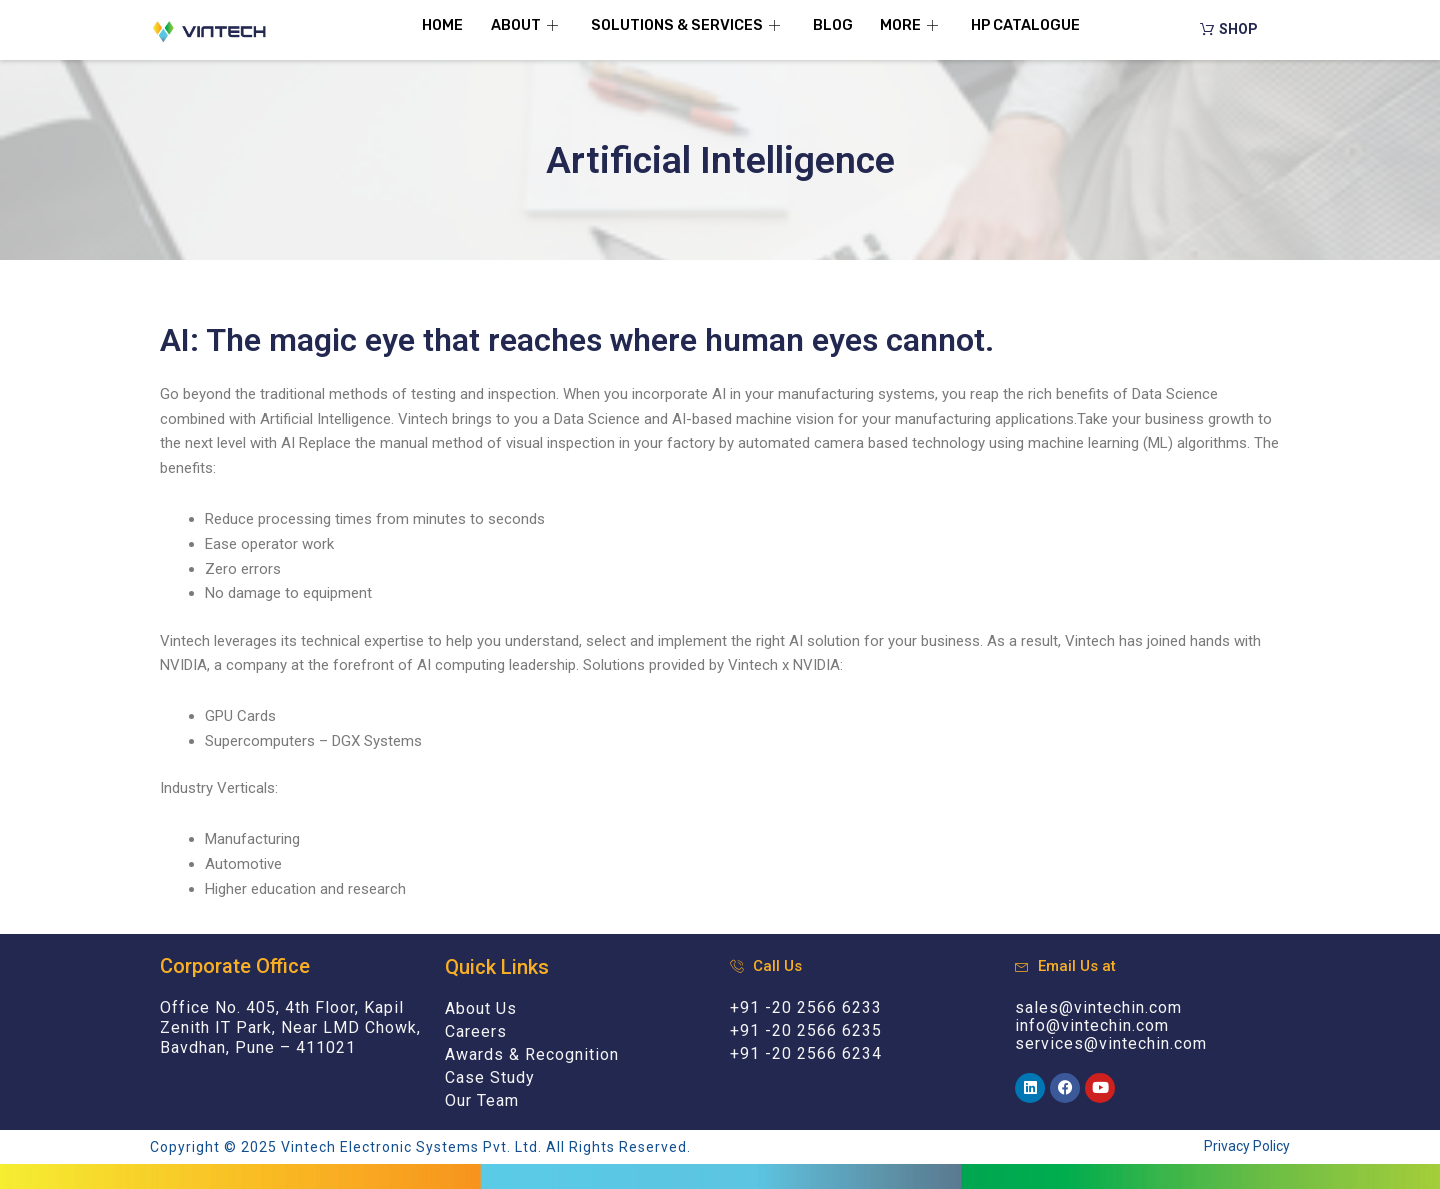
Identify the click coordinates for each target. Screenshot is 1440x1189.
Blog (833, 25)
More (916, 25)
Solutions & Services (685, 25)
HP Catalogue (1034, 25)
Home (432, 25)
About (520, 25)
